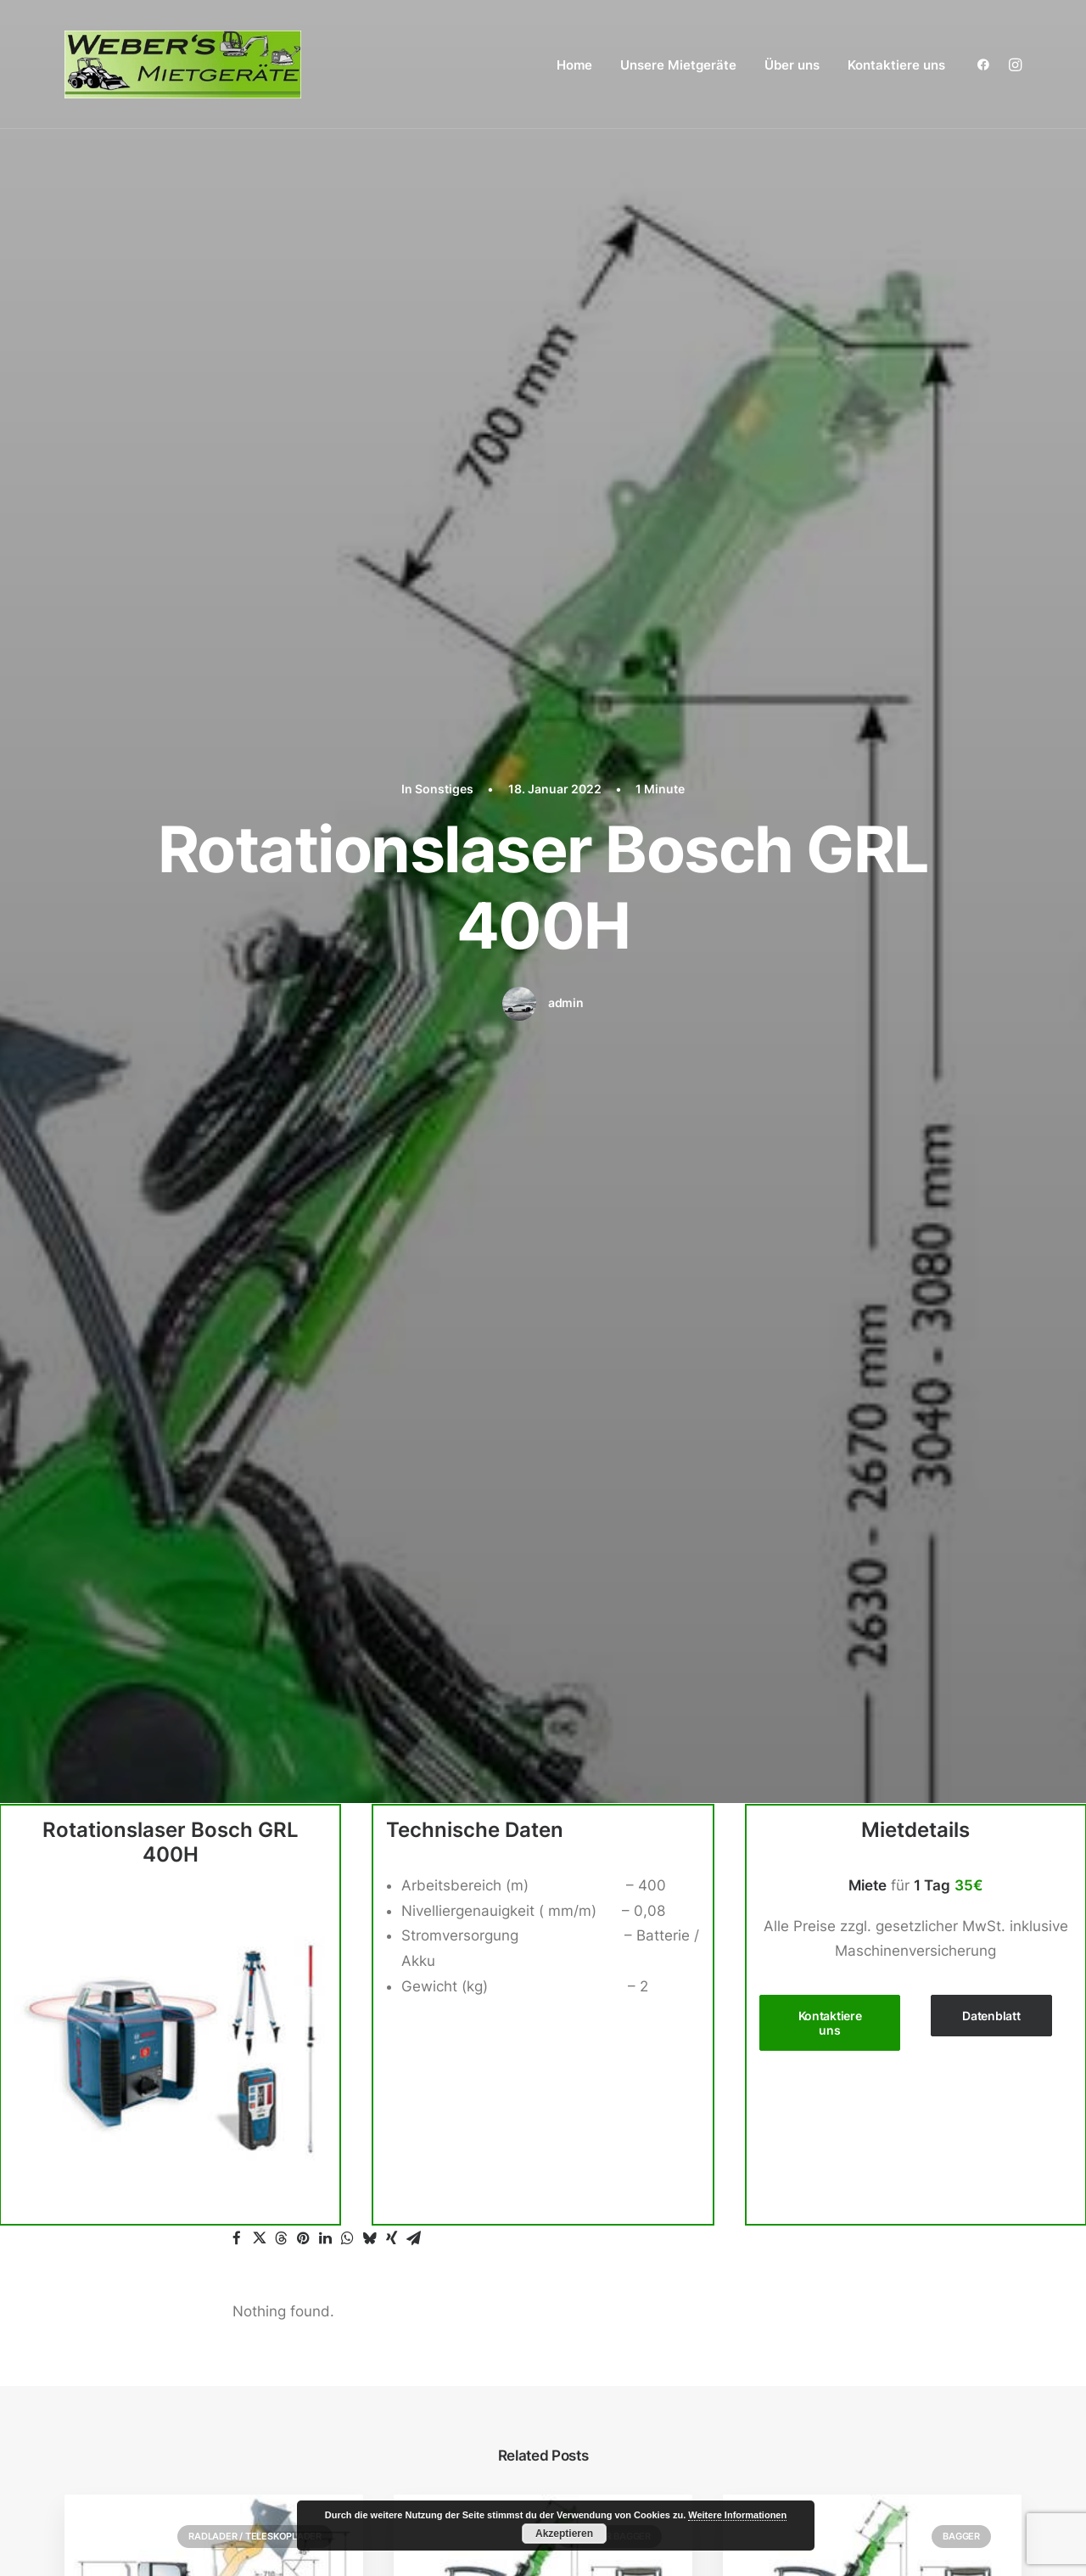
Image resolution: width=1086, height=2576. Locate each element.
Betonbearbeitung (812, 2041)
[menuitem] (574, 64)
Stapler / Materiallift (818, 2217)
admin (566, 315)
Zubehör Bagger (609, 1161)
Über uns (792, 65)
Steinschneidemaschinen (836, 2268)
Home (574, 65)
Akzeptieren (564, 2534)
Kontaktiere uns (896, 65)
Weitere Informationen (737, 2515)
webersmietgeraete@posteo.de (172, 2156)
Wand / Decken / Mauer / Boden (860, 2318)
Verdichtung (792, 2293)
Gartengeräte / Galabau (832, 2116)
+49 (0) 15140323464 (154, 2130)
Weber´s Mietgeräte (124, 2530)
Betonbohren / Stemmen (834, 2066)
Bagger (961, 1161)
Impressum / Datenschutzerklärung (862, 2394)
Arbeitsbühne (797, 1965)
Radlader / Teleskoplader (255, 1161)
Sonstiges (784, 2243)
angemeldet (342, 1657)
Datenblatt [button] (991, 640)
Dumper (777, 2091)
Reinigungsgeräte (810, 2192)
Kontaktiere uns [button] (831, 647)
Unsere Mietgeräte (678, 65)
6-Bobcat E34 (799, 1384)
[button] (987, 64)
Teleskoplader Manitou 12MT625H (209, 1384)
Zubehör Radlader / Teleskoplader (875, 2167)
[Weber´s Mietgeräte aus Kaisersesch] (182, 64)
